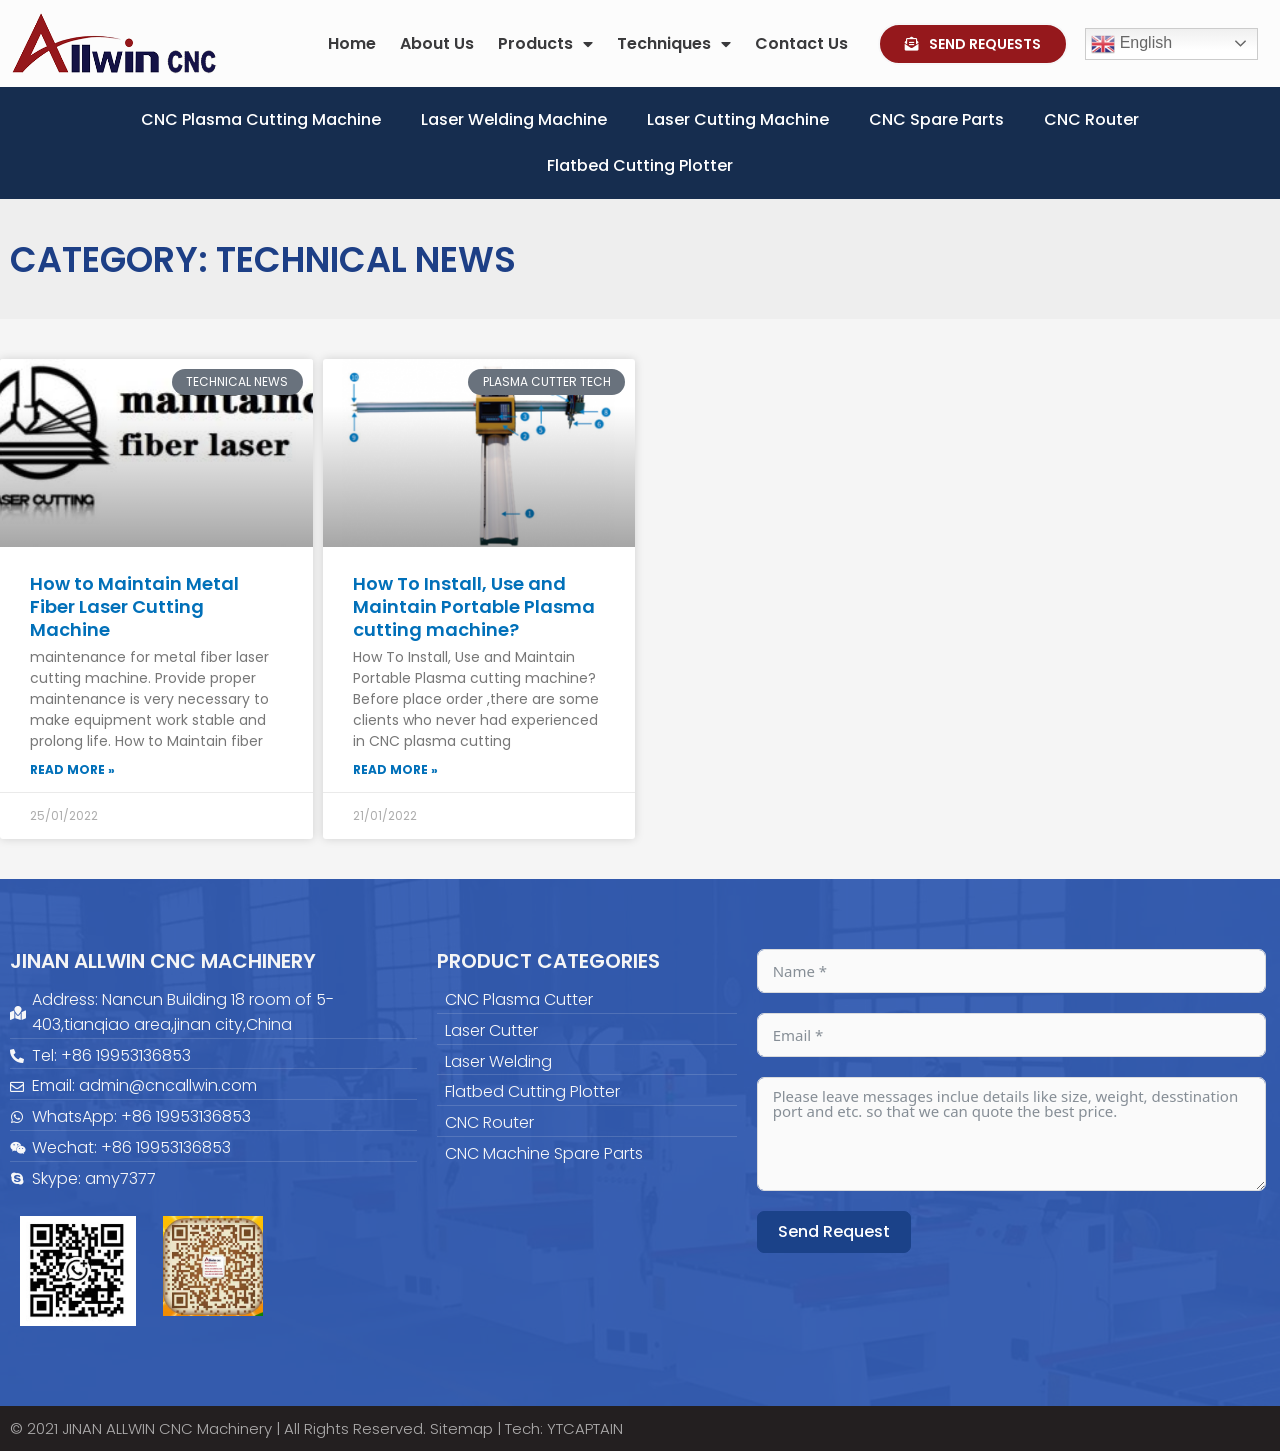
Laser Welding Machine (514, 119)
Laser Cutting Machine (738, 119)
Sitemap (461, 1428)
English (1131, 44)
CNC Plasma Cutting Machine (261, 119)
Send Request (834, 1231)
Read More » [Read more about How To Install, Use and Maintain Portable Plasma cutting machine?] (395, 769)
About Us (437, 43)
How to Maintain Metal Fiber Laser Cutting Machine (134, 607)
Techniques (674, 44)
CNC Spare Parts (936, 119)
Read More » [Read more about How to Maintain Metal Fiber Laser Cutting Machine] (72, 769)
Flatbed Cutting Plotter (640, 165)
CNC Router (1091, 119)
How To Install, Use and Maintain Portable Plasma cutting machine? (474, 607)
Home (352, 43)
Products (545, 44)
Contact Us (801, 43)
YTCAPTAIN (585, 1428)
